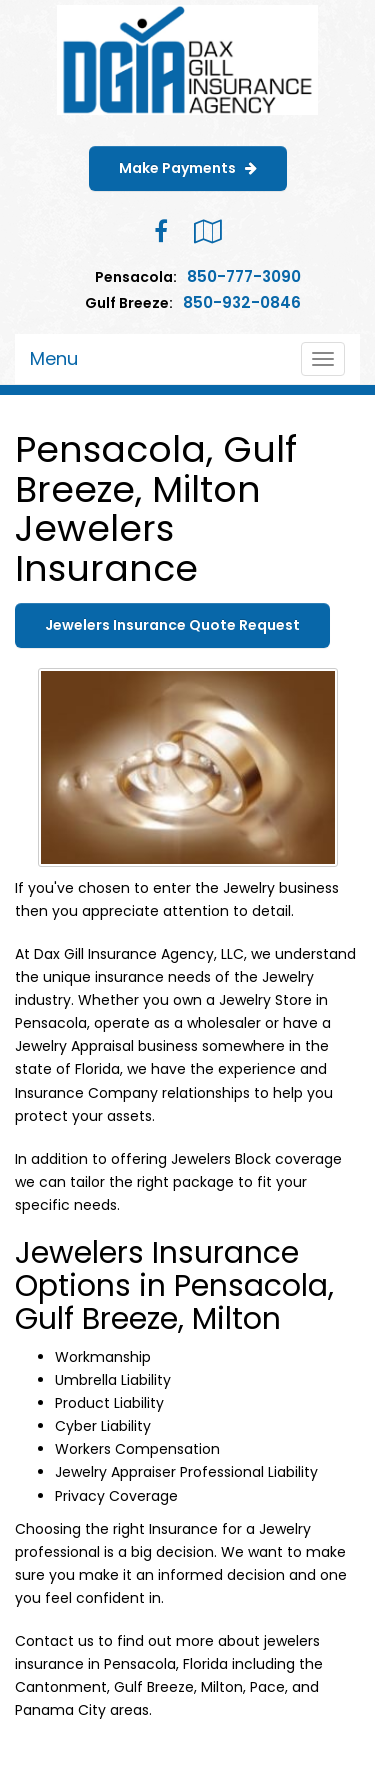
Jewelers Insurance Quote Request (172, 625)
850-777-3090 (244, 276)
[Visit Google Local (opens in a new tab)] (207, 231)
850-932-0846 (242, 302)
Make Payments (188, 168)
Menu (54, 358)
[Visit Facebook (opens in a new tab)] (161, 231)
